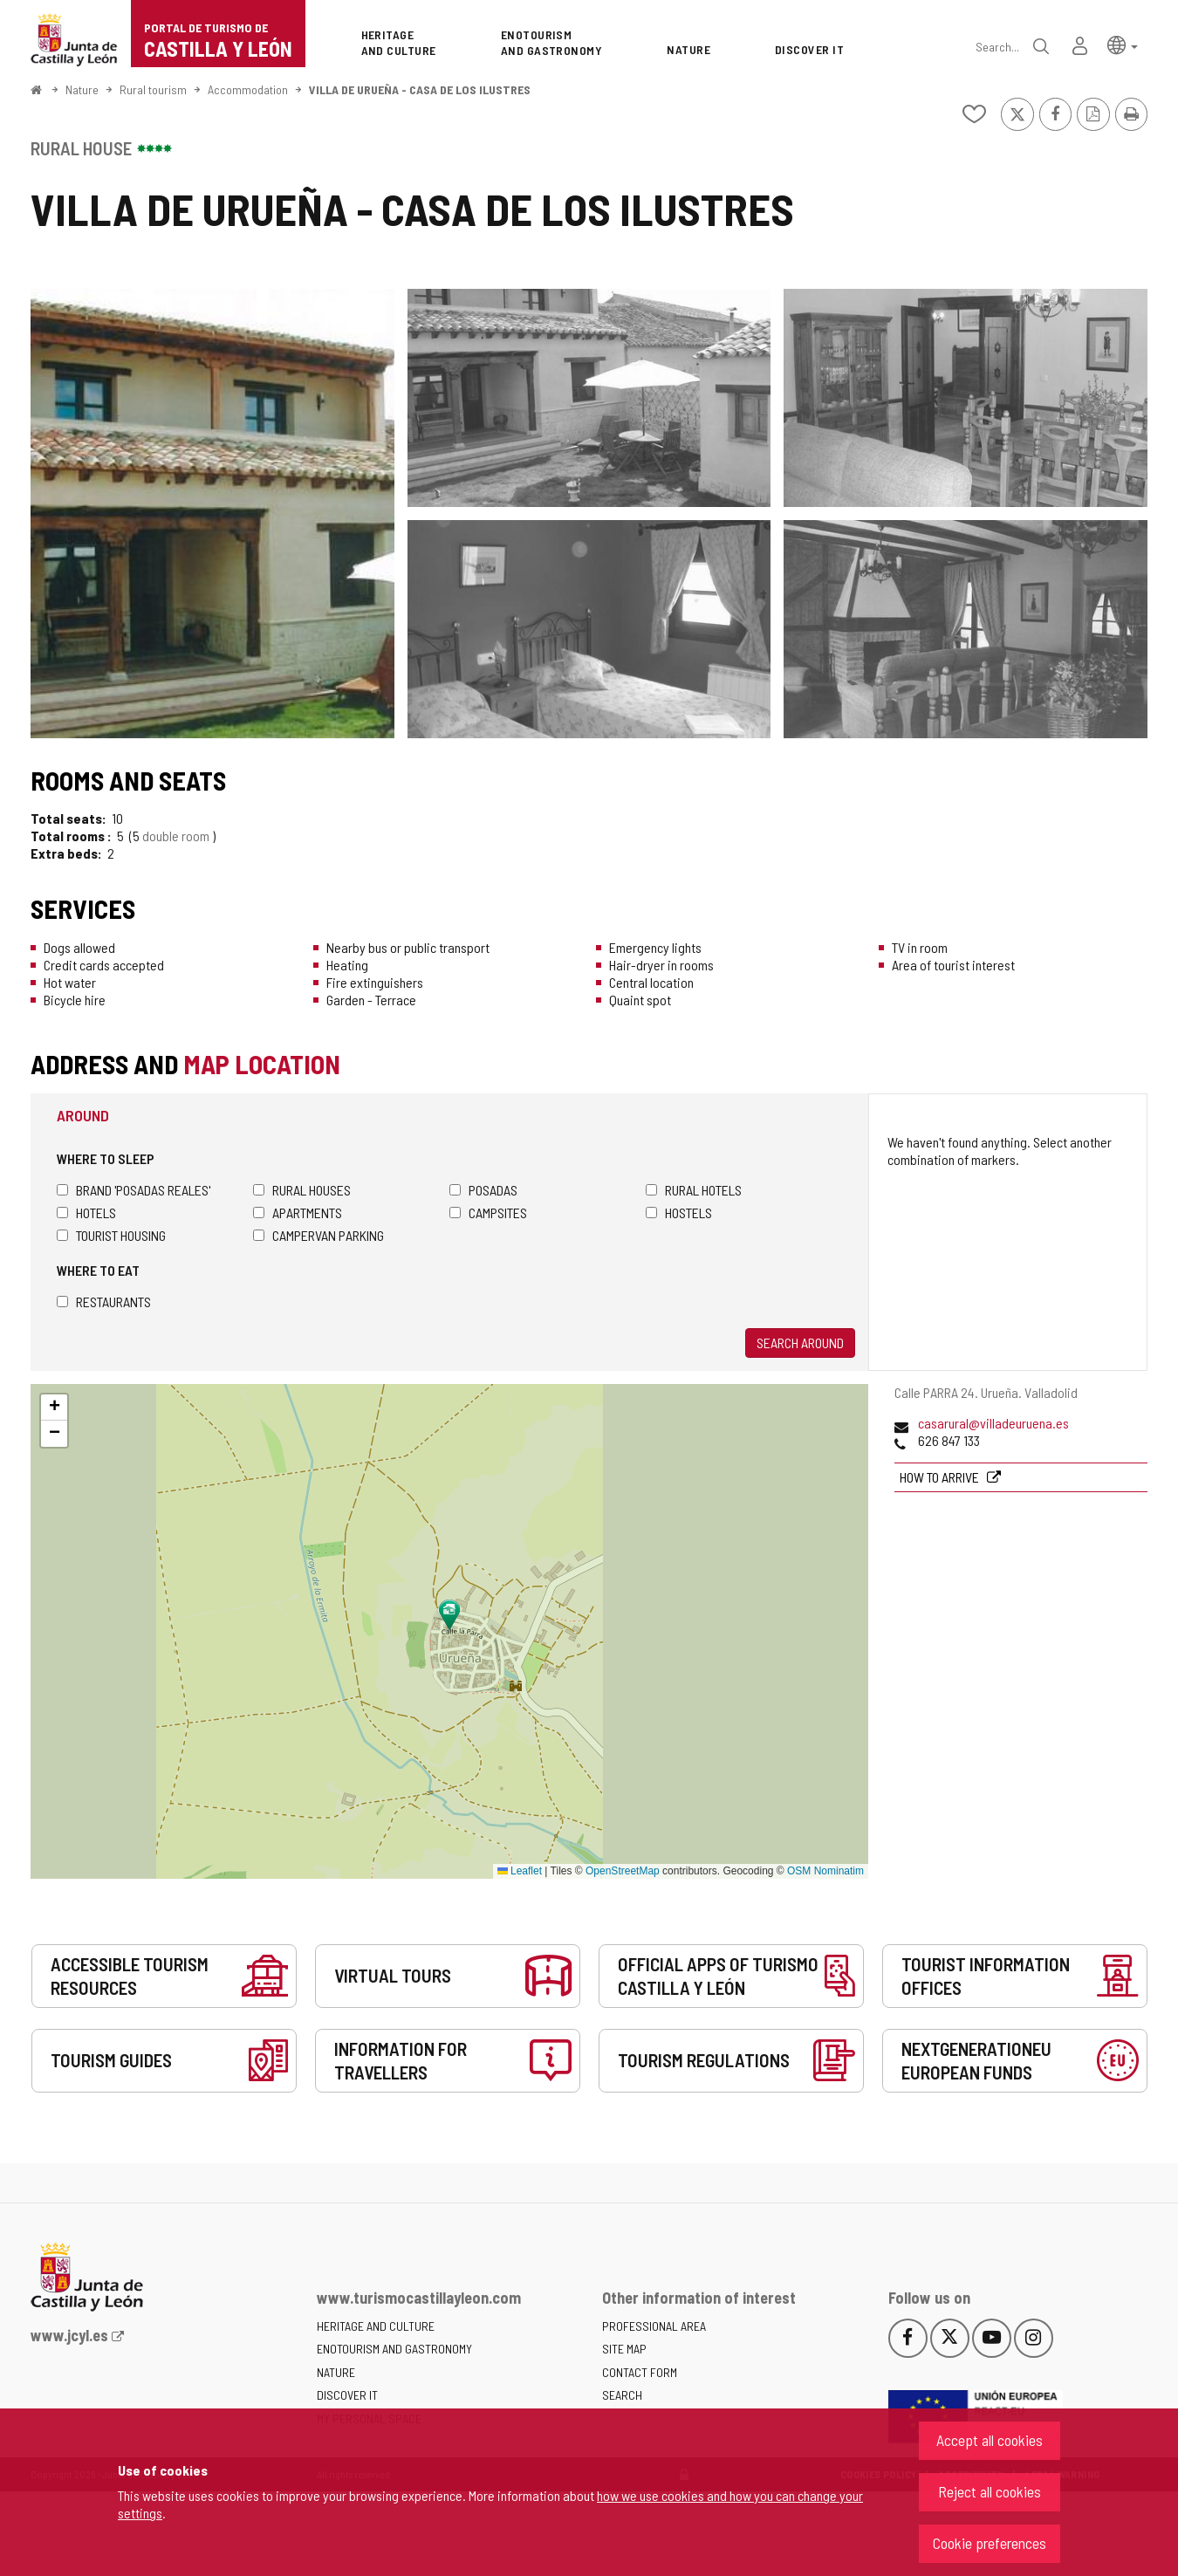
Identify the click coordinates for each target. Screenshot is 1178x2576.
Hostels (679, 1212)
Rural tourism (153, 89)
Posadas (483, 1190)
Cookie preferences (989, 2542)
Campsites (488, 1212)
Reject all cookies (989, 2491)
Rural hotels (694, 1190)
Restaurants (104, 1301)
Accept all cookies (989, 2439)
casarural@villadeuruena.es (993, 1423)
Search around (800, 1342)
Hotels (86, 1212)
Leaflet (519, 1871)
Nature (82, 89)
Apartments (297, 1212)
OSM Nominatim (825, 1871)
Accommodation (248, 89)
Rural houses (302, 1190)
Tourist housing (111, 1235)
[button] (1122, 44)
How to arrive (941, 1477)
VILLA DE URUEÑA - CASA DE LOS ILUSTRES (420, 89)
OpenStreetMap (623, 1871)
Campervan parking (318, 1235)
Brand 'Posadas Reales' (133, 1190)
